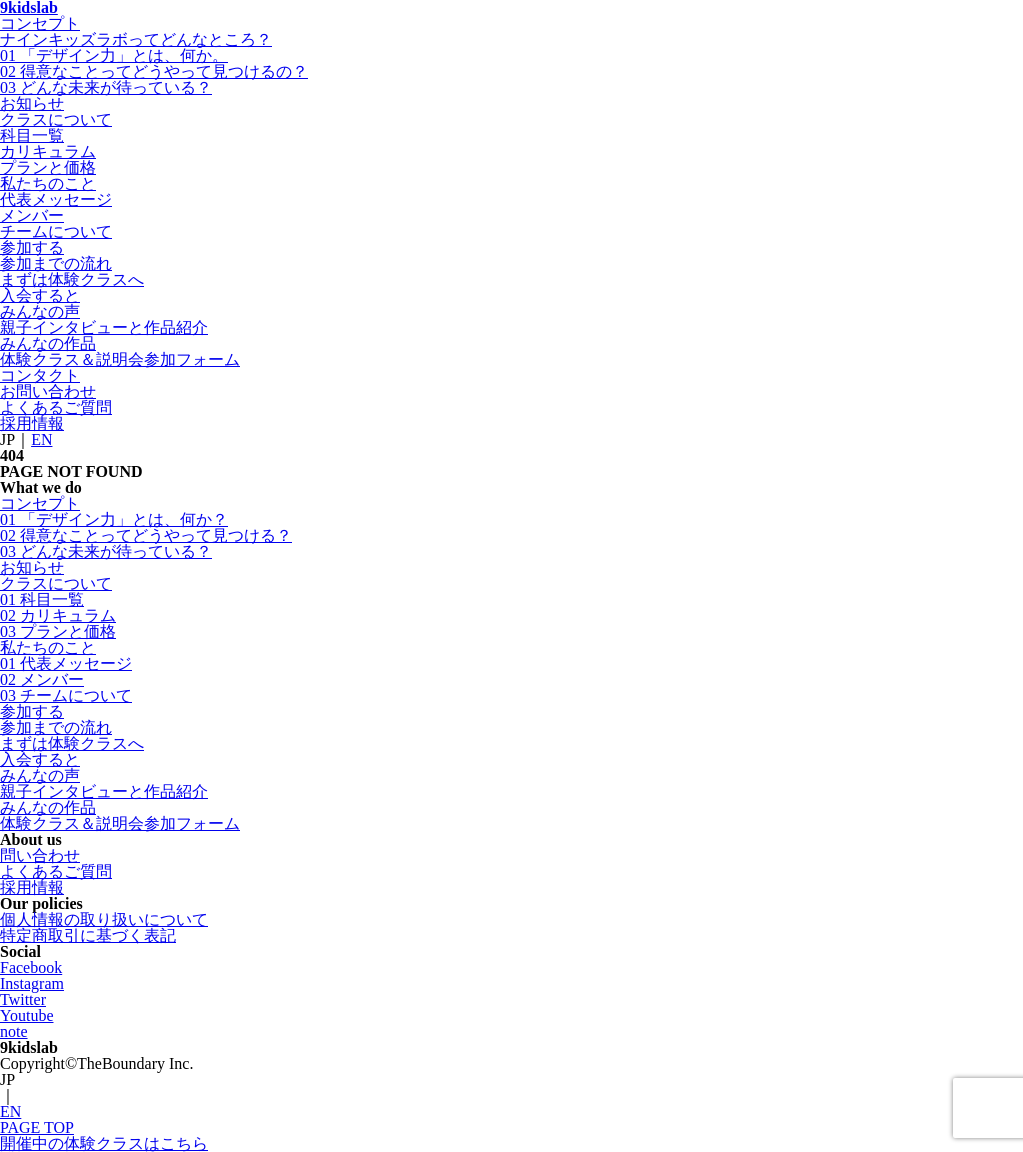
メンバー (32, 215)
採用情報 (32, 423)
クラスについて (56, 119)
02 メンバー (42, 679)
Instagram (32, 983)
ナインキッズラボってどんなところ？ (136, 39)
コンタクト (40, 375)
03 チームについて (66, 695)
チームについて (56, 231)
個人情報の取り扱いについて (104, 919)
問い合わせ (40, 855)
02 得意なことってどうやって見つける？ (146, 535)
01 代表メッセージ (66, 663)
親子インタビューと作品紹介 (104, 327)
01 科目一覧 (42, 599)
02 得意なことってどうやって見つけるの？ (154, 71)
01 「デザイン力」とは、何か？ (114, 519)
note (14, 1031)
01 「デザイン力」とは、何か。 (114, 55)
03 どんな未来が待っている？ (106, 87)
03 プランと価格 (58, 631)
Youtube (27, 1015)
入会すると (40, 295)
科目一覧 (32, 135)
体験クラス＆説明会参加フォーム (120, 359)
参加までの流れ (56, 263)
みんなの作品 (48, 343)
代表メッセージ (56, 199)
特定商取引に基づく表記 (88, 935)
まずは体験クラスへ (72, 279)
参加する (32, 247)
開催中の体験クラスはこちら (104, 1143)
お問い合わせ (48, 391)
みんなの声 (40, 311)
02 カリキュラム (58, 615)
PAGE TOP (37, 1127)
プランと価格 (48, 167)
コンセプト (40, 23)
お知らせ (32, 103)
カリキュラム (48, 151)
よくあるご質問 (56, 407)
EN (41, 439)
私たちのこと (48, 183)
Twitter (23, 999)
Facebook (31, 967)
